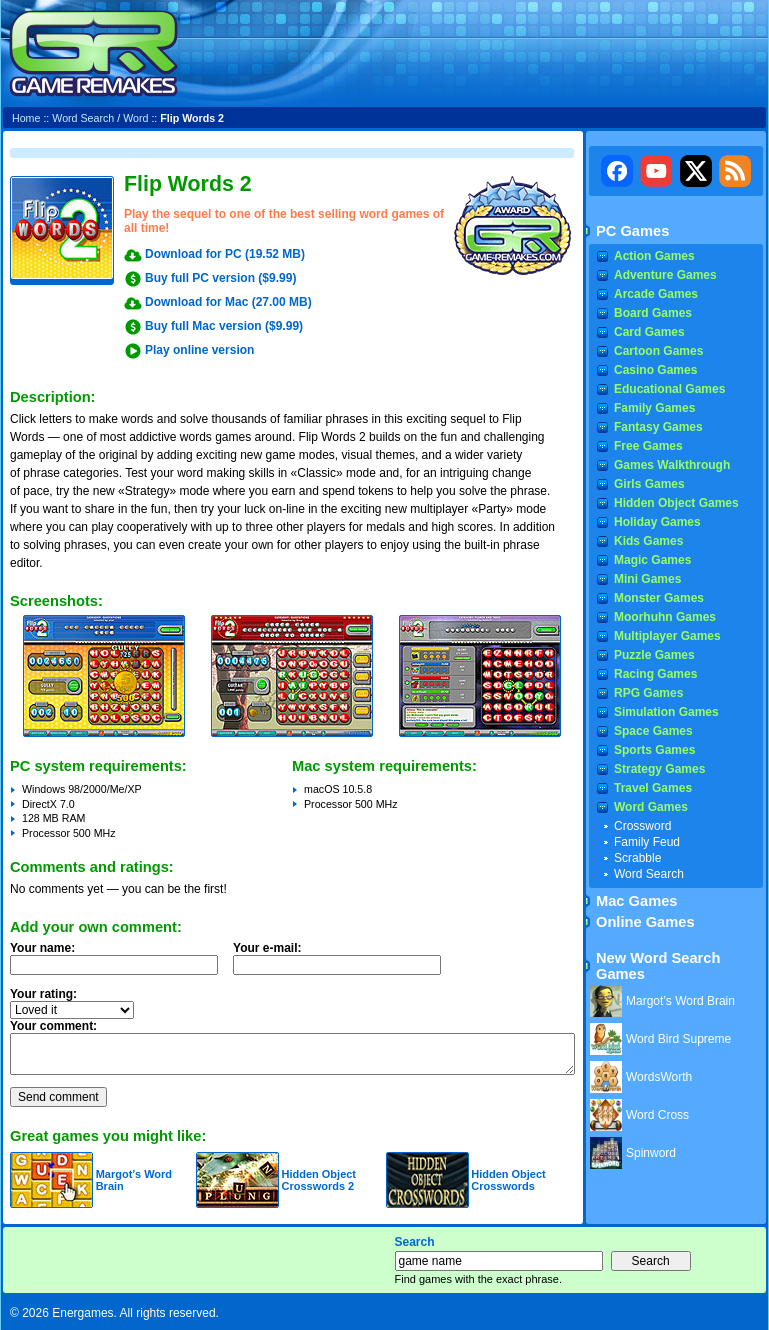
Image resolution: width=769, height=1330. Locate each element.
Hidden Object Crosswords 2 (318, 1180)
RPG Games (648, 693)
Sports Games (654, 750)
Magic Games (652, 560)
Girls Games (649, 484)
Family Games (654, 408)
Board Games (653, 313)
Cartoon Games (658, 351)
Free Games (648, 446)
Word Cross (657, 1115)
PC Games (632, 231)
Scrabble (637, 858)
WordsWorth (659, 1077)
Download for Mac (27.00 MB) (228, 302)
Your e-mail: (343, 964)
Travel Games (653, 788)
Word (135, 118)
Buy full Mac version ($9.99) (224, 326)
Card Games (649, 332)
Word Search (83, 118)
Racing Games (655, 674)
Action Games (654, 256)
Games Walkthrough (672, 465)
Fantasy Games (658, 427)
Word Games (651, 807)
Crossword (642, 826)
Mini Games (647, 579)
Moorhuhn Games (665, 617)
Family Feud (647, 842)
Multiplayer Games (667, 636)
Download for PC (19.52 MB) (225, 254)
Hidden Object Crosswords (508, 1180)
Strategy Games (659, 769)
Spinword (651, 1153)
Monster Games (659, 598)
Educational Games (669, 389)
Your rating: (43, 994)
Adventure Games (665, 275)
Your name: (42, 948)
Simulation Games (666, 712)
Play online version (199, 350)
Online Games (645, 922)
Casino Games (655, 370)
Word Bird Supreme (678, 1039)
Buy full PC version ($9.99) (220, 278)
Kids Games (648, 541)
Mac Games (636, 901)
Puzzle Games (654, 655)
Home (26, 118)
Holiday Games (657, 522)
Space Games (653, 731)
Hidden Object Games (676, 503)
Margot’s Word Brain (680, 1001)
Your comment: (53, 1026)
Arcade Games (656, 294)
